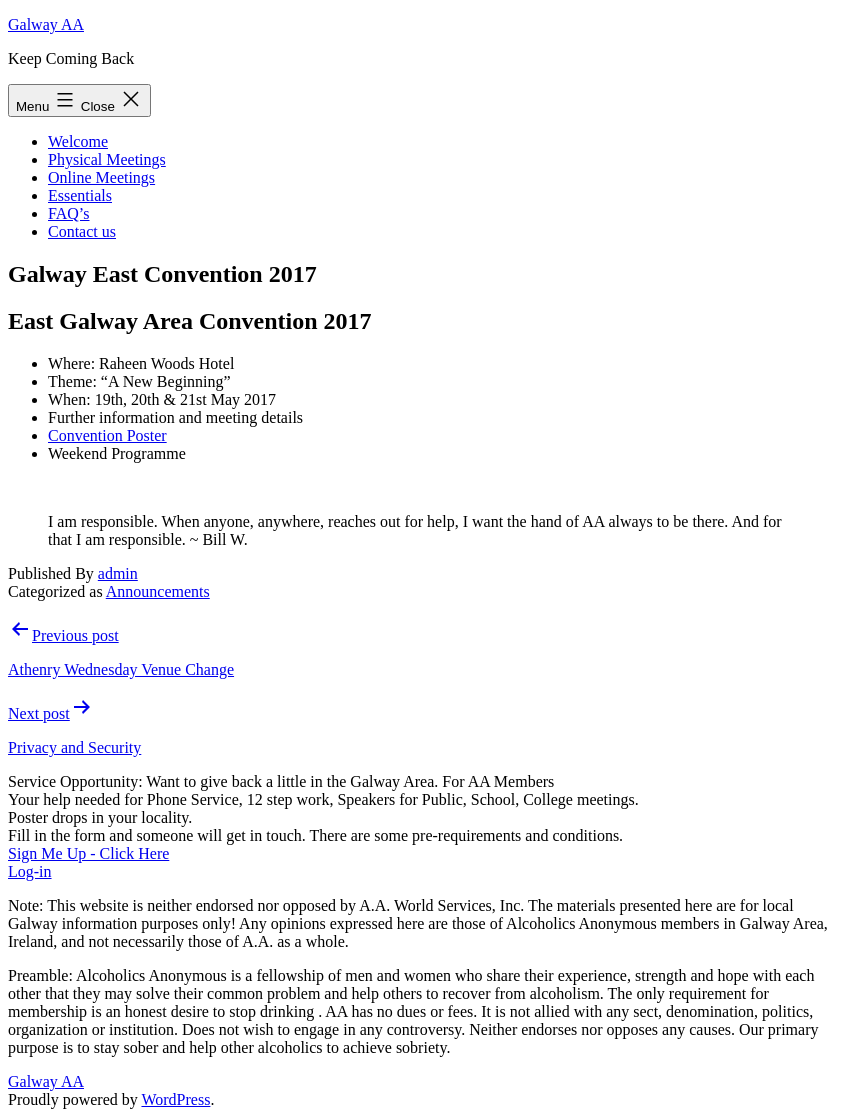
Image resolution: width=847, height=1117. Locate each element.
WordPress (175, 1099)
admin (118, 573)
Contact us (82, 231)
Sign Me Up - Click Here (88, 853)
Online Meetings (101, 177)
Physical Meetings (107, 159)
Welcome (78, 141)
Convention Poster (107, 435)
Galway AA (46, 24)
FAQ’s (69, 213)
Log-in (30, 871)
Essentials (80, 195)
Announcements (158, 591)
